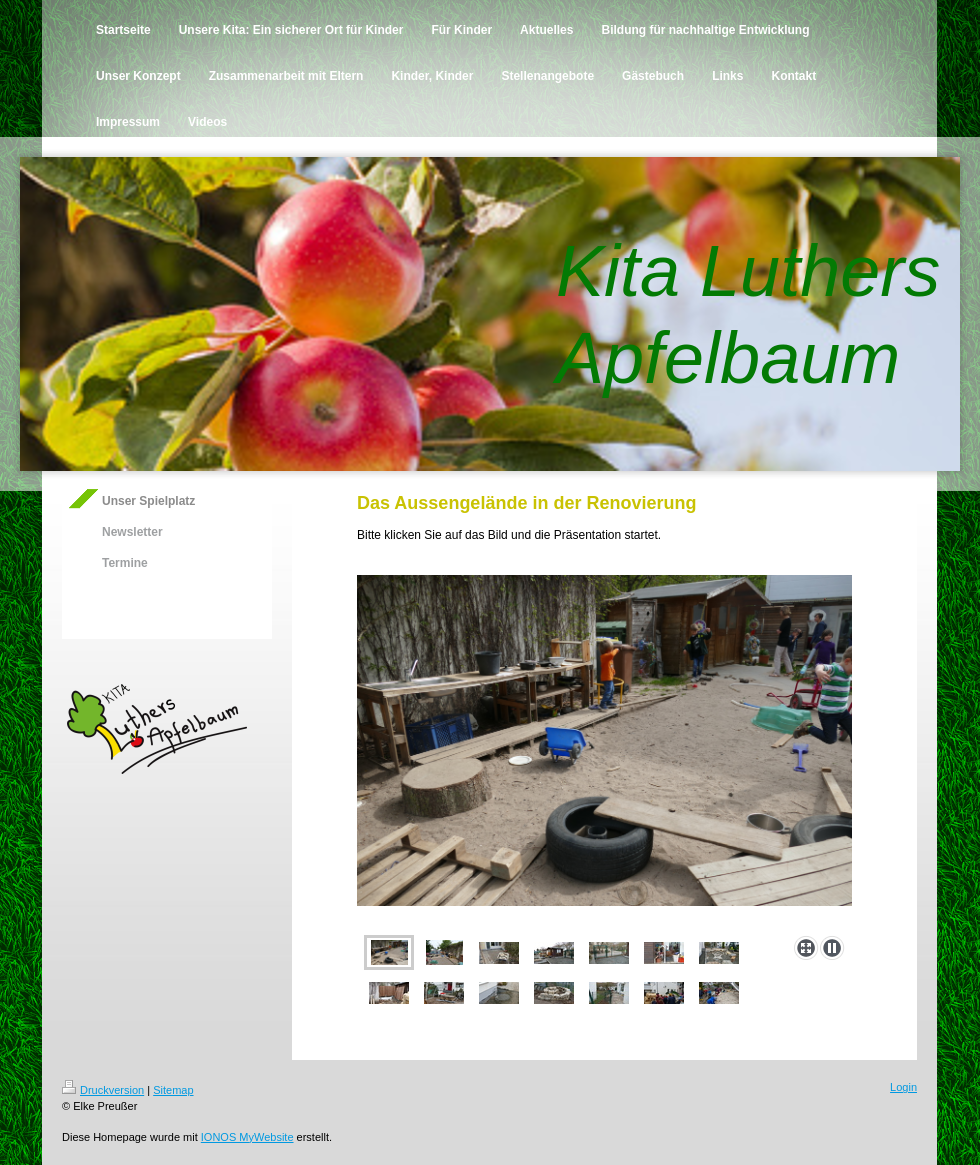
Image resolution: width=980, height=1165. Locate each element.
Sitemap (173, 1090)
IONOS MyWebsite (247, 1137)
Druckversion (103, 1090)
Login (903, 1087)
